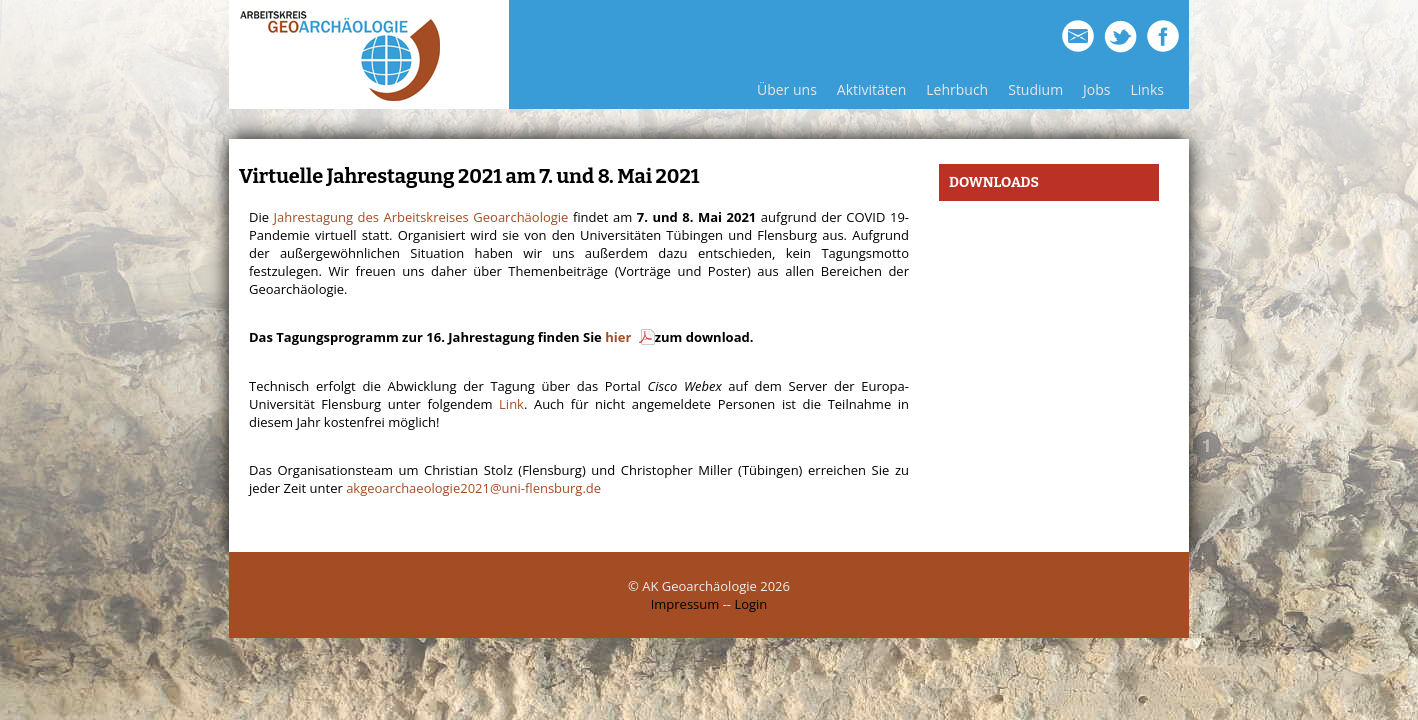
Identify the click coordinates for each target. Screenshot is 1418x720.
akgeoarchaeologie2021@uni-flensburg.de (473, 488)
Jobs (1096, 89)
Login (750, 604)
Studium (1035, 89)
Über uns (787, 89)
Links (1147, 89)
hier (619, 337)
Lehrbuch (957, 89)
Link (511, 404)
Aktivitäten (871, 89)
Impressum (685, 604)
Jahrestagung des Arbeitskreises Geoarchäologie (421, 217)
